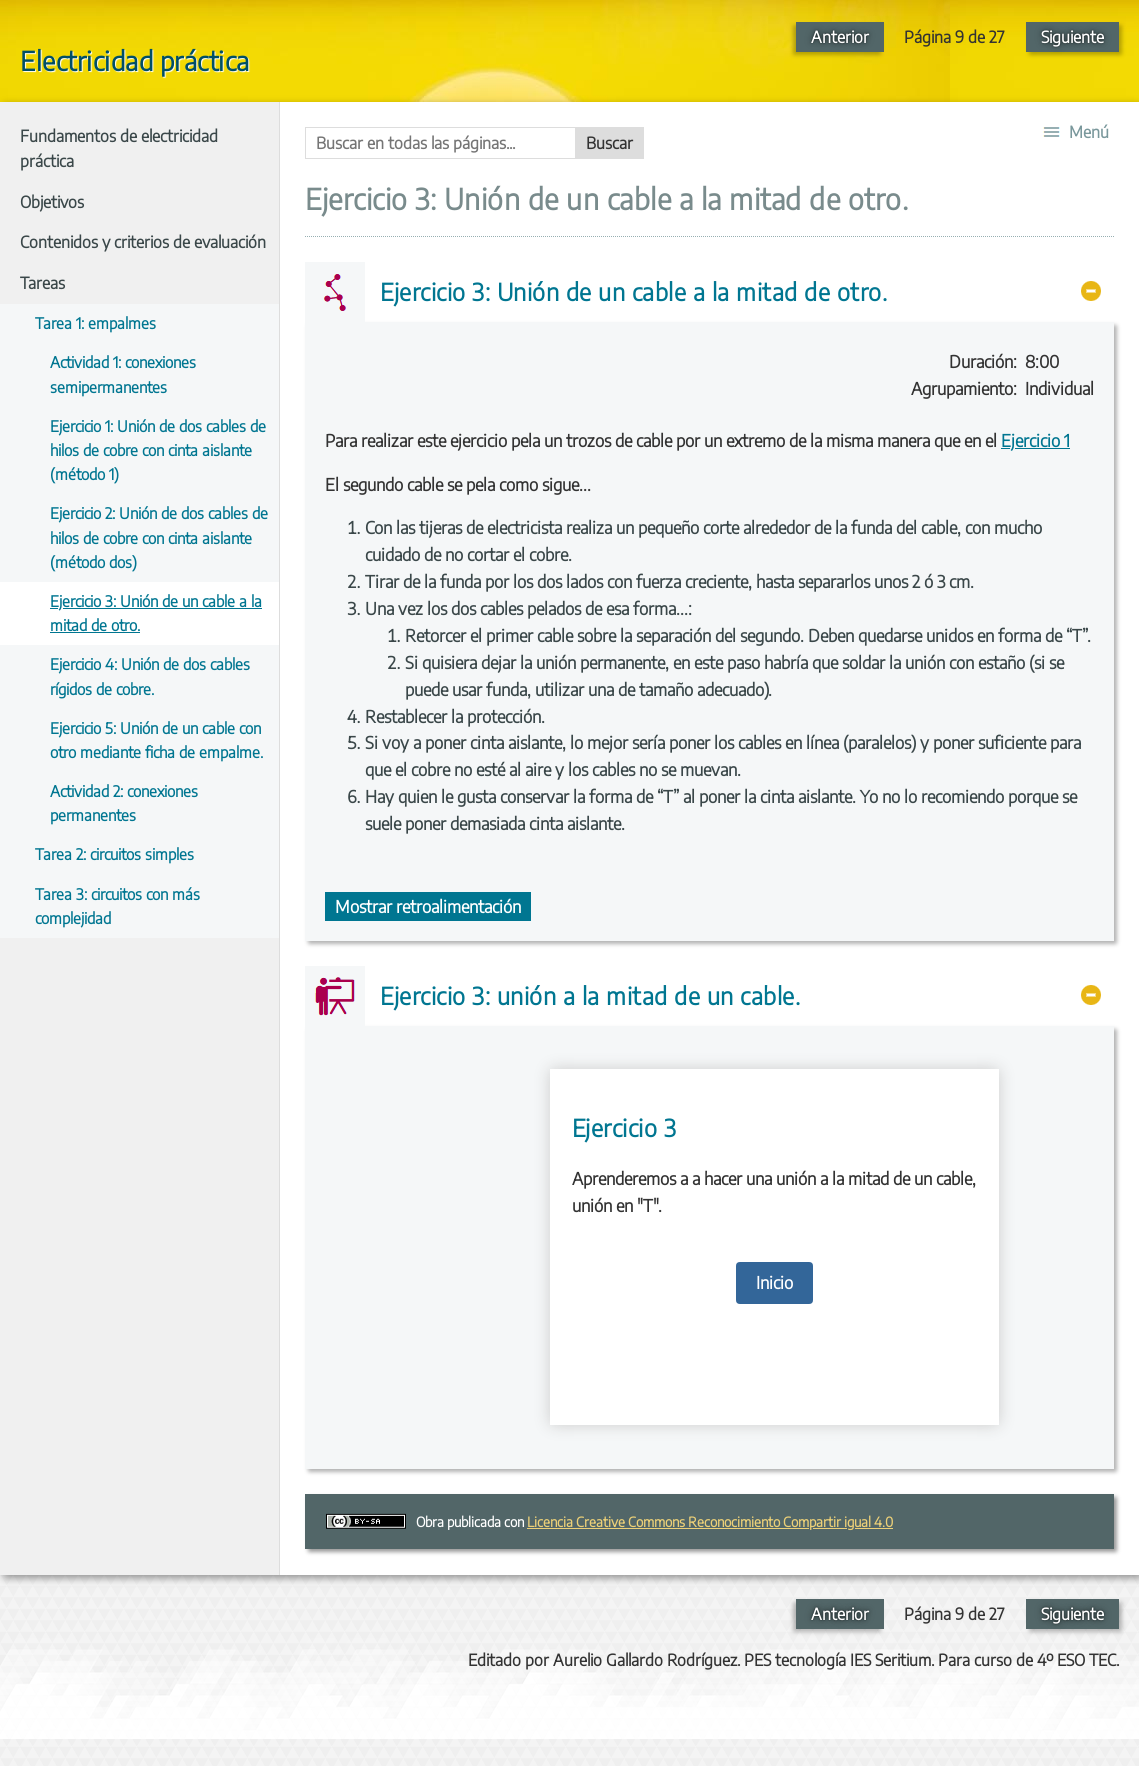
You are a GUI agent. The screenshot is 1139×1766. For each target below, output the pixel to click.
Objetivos (52, 202)
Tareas (42, 283)
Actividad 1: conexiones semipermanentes (123, 373)
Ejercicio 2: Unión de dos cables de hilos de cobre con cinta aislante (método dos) (159, 536)
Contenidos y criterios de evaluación (143, 242)
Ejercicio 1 (1035, 440)
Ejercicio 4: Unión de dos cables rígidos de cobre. (150, 675)
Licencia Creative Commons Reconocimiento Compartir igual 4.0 (710, 1521)
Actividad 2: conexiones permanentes (124, 802)
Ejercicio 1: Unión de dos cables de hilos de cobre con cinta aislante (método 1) (158, 449)
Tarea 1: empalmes (95, 322)
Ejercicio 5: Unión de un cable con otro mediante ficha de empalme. (156, 739)
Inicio (774, 1282)
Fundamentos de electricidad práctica (119, 149)
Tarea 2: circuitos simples (114, 853)
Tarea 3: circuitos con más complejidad (117, 905)
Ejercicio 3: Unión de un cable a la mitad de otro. (156, 612)
